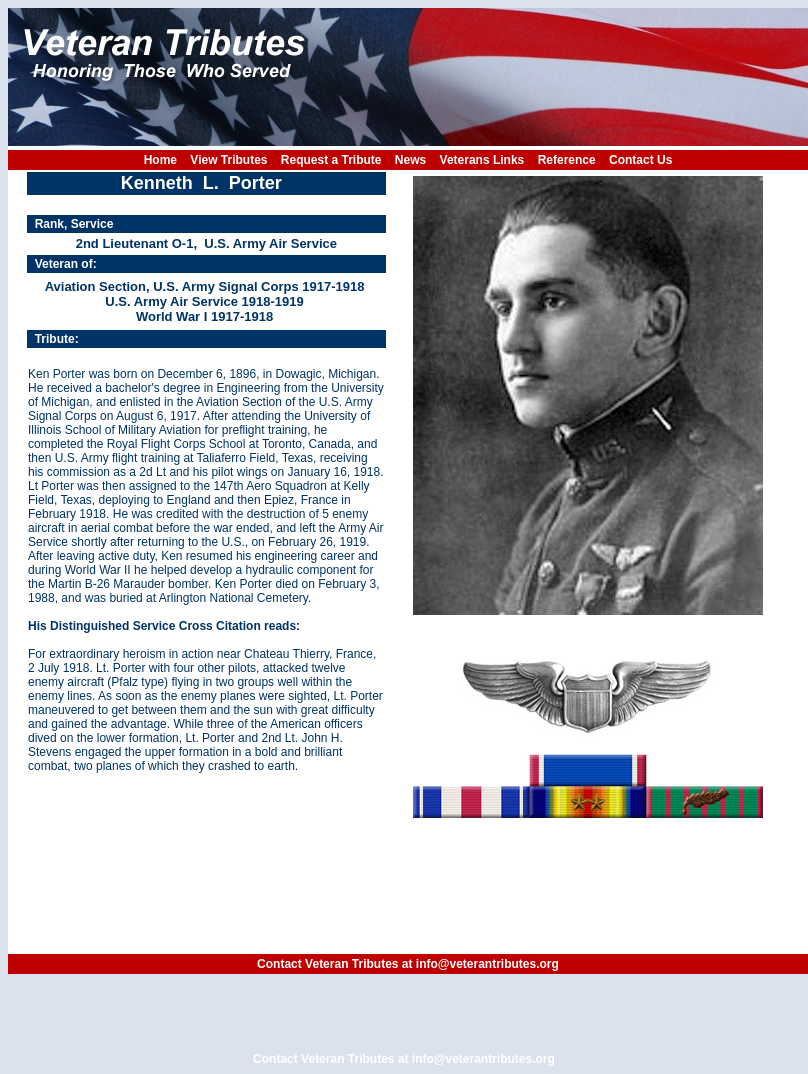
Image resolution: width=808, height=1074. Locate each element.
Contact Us (640, 160)
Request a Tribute (331, 160)
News (410, 160)
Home (160, 160)
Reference (567, 160)
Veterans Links (482, 160)
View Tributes (228, 160)
